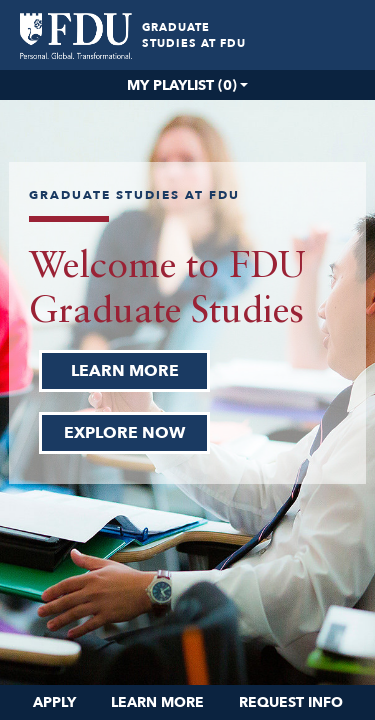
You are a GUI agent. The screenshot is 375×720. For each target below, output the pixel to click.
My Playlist (182, 85)
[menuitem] (76, 36)
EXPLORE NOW (124, 433)
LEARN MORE (125, 371)
